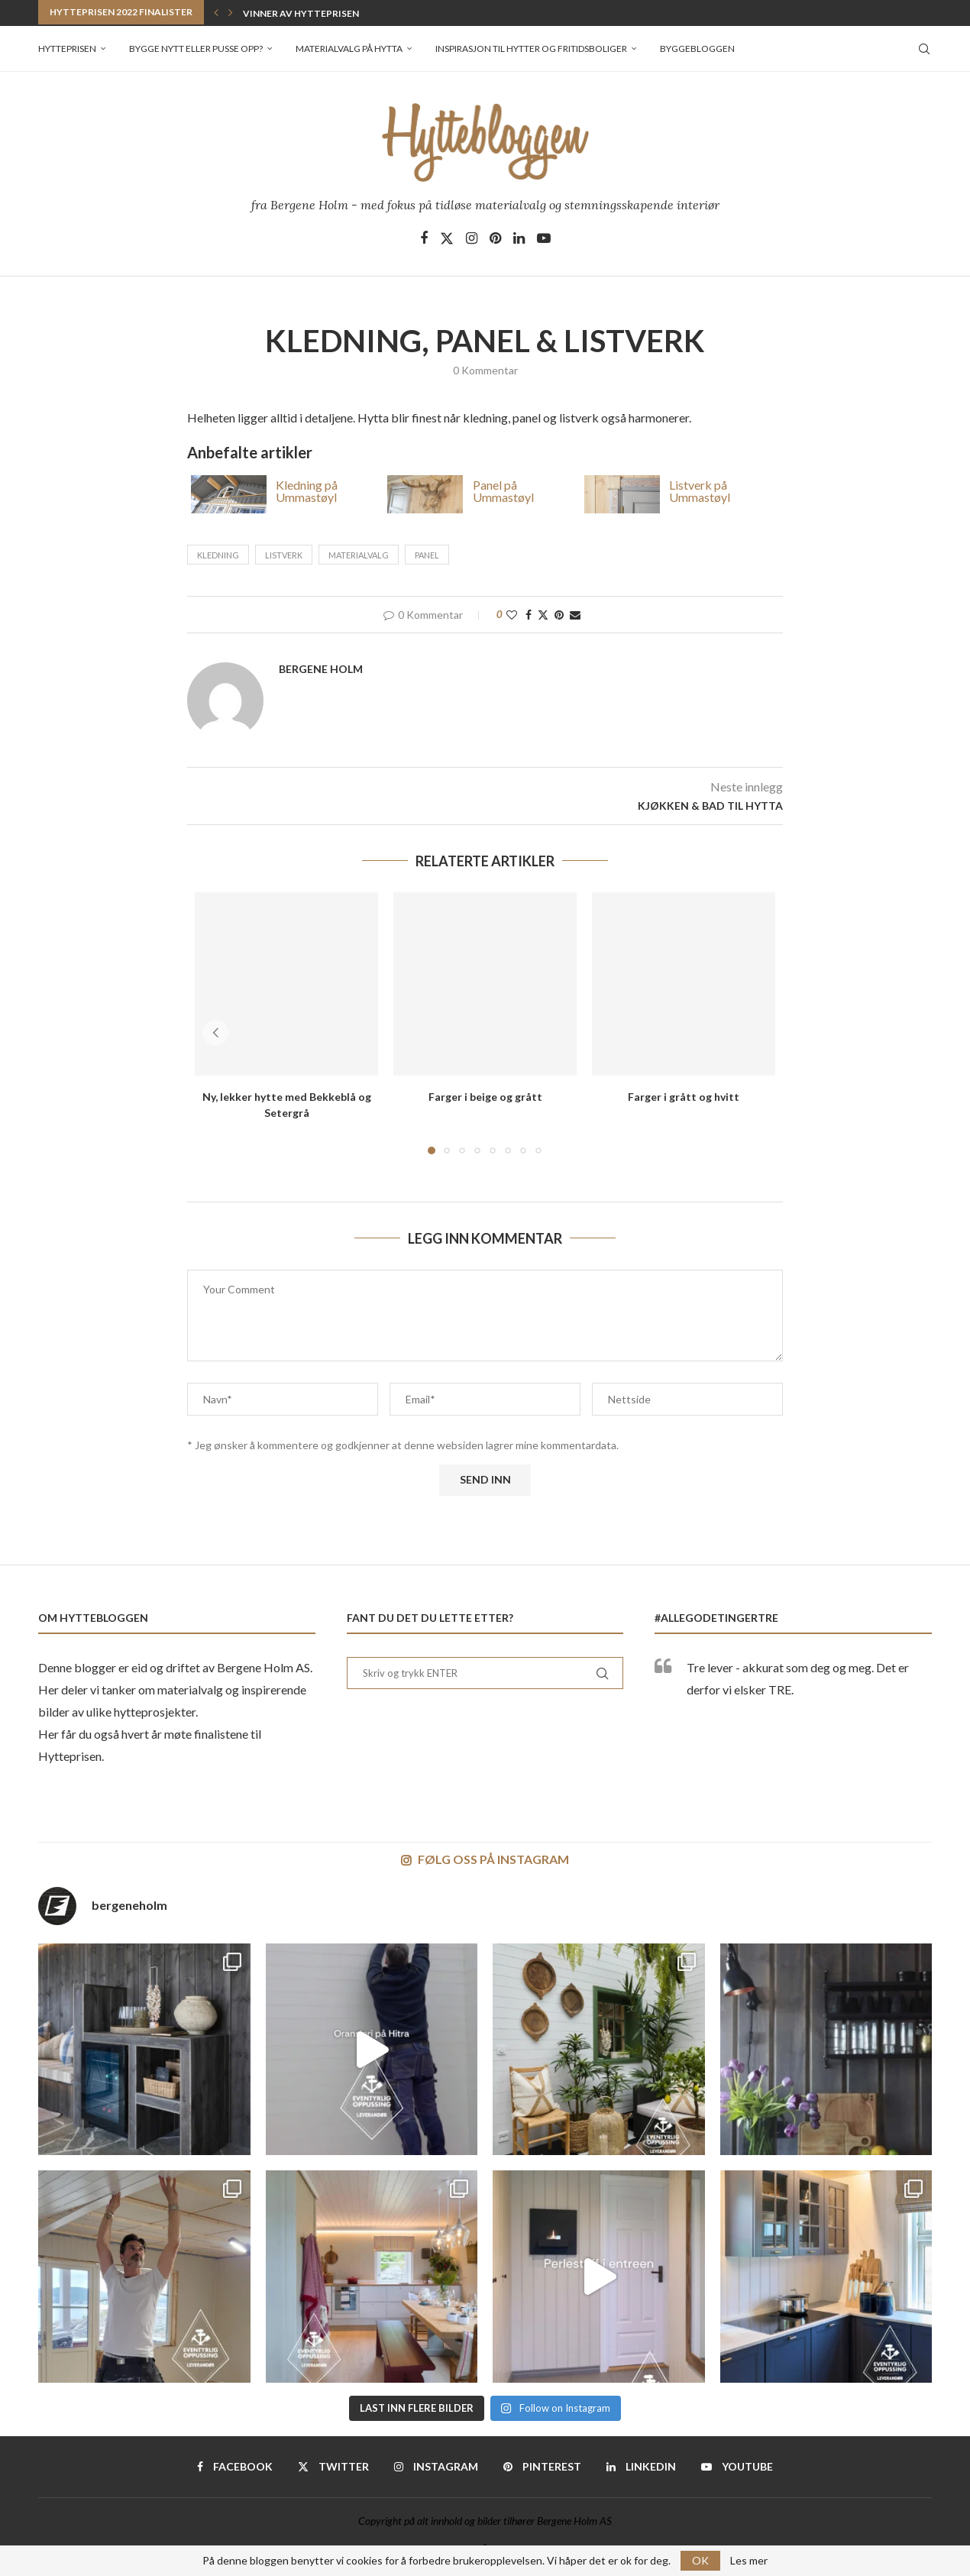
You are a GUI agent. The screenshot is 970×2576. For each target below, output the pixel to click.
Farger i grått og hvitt (683, 1096)
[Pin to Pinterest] (559, 614)
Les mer (749, 2560)
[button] (216, 12)
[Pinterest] (495, 238)
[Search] (924, 49)
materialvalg (358, 555)
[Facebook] (424, 238)
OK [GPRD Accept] (700, 2560)
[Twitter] (447, 238)
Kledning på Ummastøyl (307, 490)
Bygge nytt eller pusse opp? (196, 48)
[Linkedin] (519, 238)
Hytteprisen (67, 48)
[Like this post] (511, 614)
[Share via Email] (575, 614)
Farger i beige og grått (485, 1096)
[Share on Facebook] (528, 614)
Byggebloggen (697, 48)
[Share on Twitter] (543, 614)
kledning (218, 555)
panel (427, 555)
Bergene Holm (321, 668)
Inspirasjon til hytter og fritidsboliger (531, 48)
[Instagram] (471, 238)
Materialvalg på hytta (349, 48)
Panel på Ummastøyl (503, 490)
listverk (283, 555)
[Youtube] (544, 238)
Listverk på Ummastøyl (699, 490)
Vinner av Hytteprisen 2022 (312, 13)
